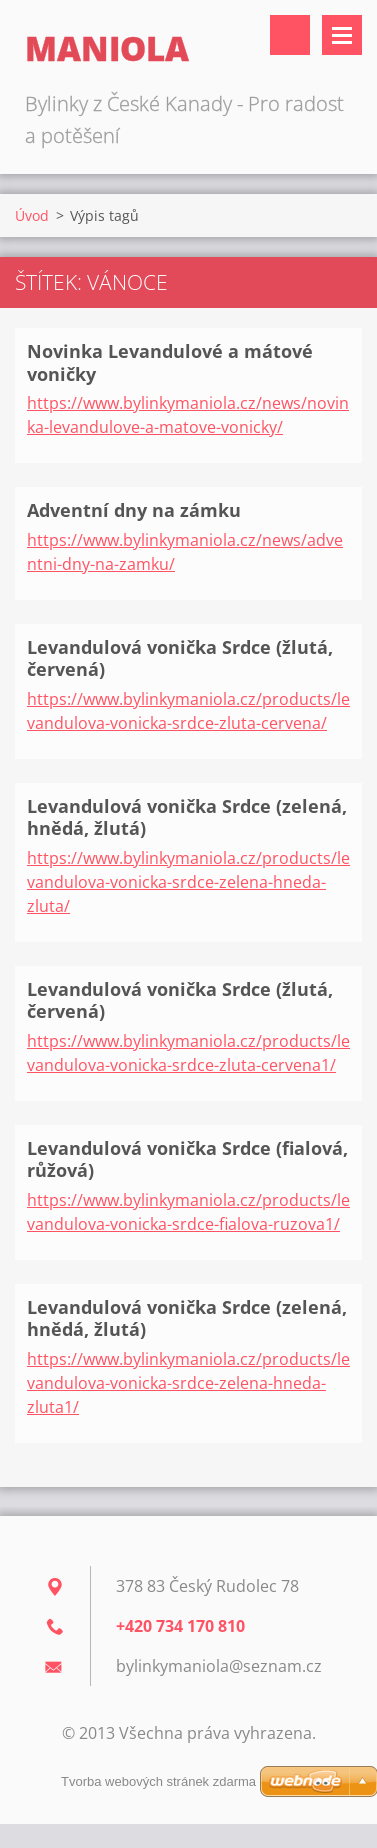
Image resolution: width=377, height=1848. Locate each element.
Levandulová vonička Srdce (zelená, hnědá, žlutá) (187, 817)
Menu (342, 35)
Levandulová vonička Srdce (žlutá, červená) (180, 658)
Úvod (32, 215)
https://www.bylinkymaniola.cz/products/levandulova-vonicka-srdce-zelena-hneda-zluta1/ (188, 1383)
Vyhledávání (290, 35)
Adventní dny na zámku (134, 510)
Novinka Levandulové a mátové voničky (170, 362)
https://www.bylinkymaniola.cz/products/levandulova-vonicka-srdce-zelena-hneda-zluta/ (188, 882)
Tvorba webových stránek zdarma (158, 1781)
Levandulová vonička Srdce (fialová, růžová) (187, 1159)
